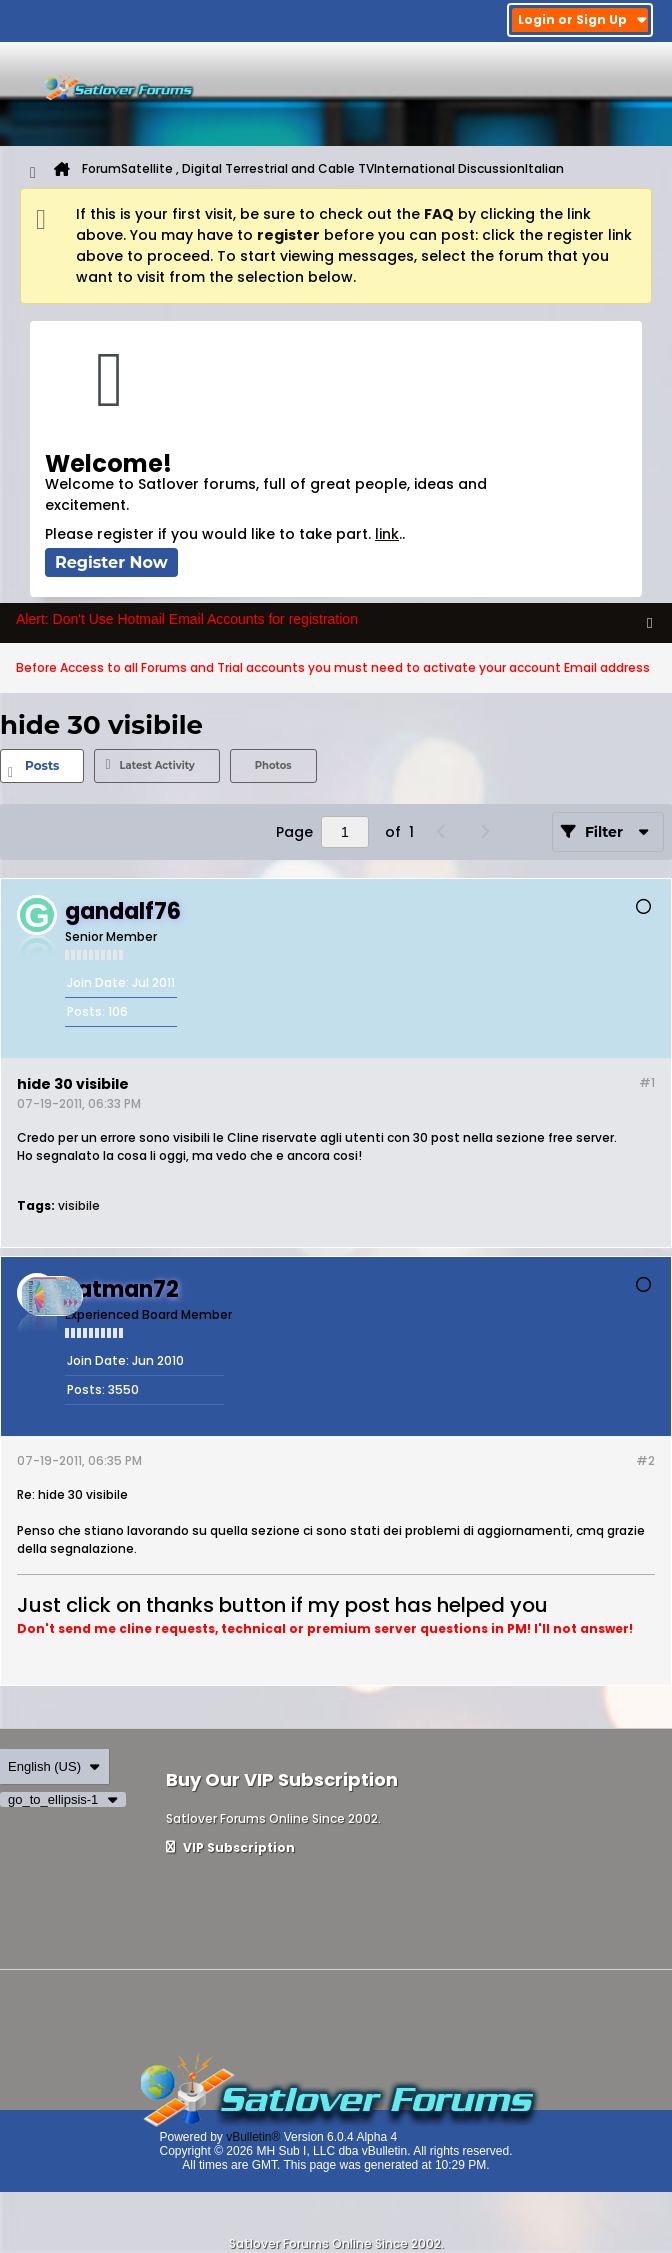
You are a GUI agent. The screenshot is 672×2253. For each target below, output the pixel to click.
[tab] (42, 766)
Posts (42, 765)
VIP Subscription (230, 1847)
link (387, 534)
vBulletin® (253, 2137)
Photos (273, 765)
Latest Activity (156, 765)
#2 (645, 1460)
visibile (79, 1205)
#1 (647, 1082)
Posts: (86, 1011)
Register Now (111, 562)
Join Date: (98, 982)
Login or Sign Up (582, 19)
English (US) (54, 1766)
